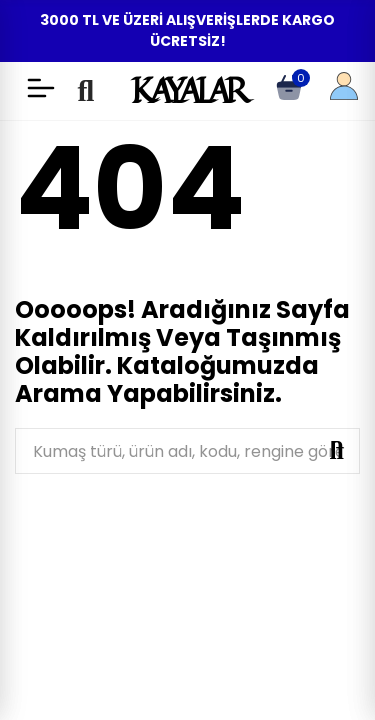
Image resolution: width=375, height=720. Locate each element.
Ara (337, 451)
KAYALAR (187, 90)
